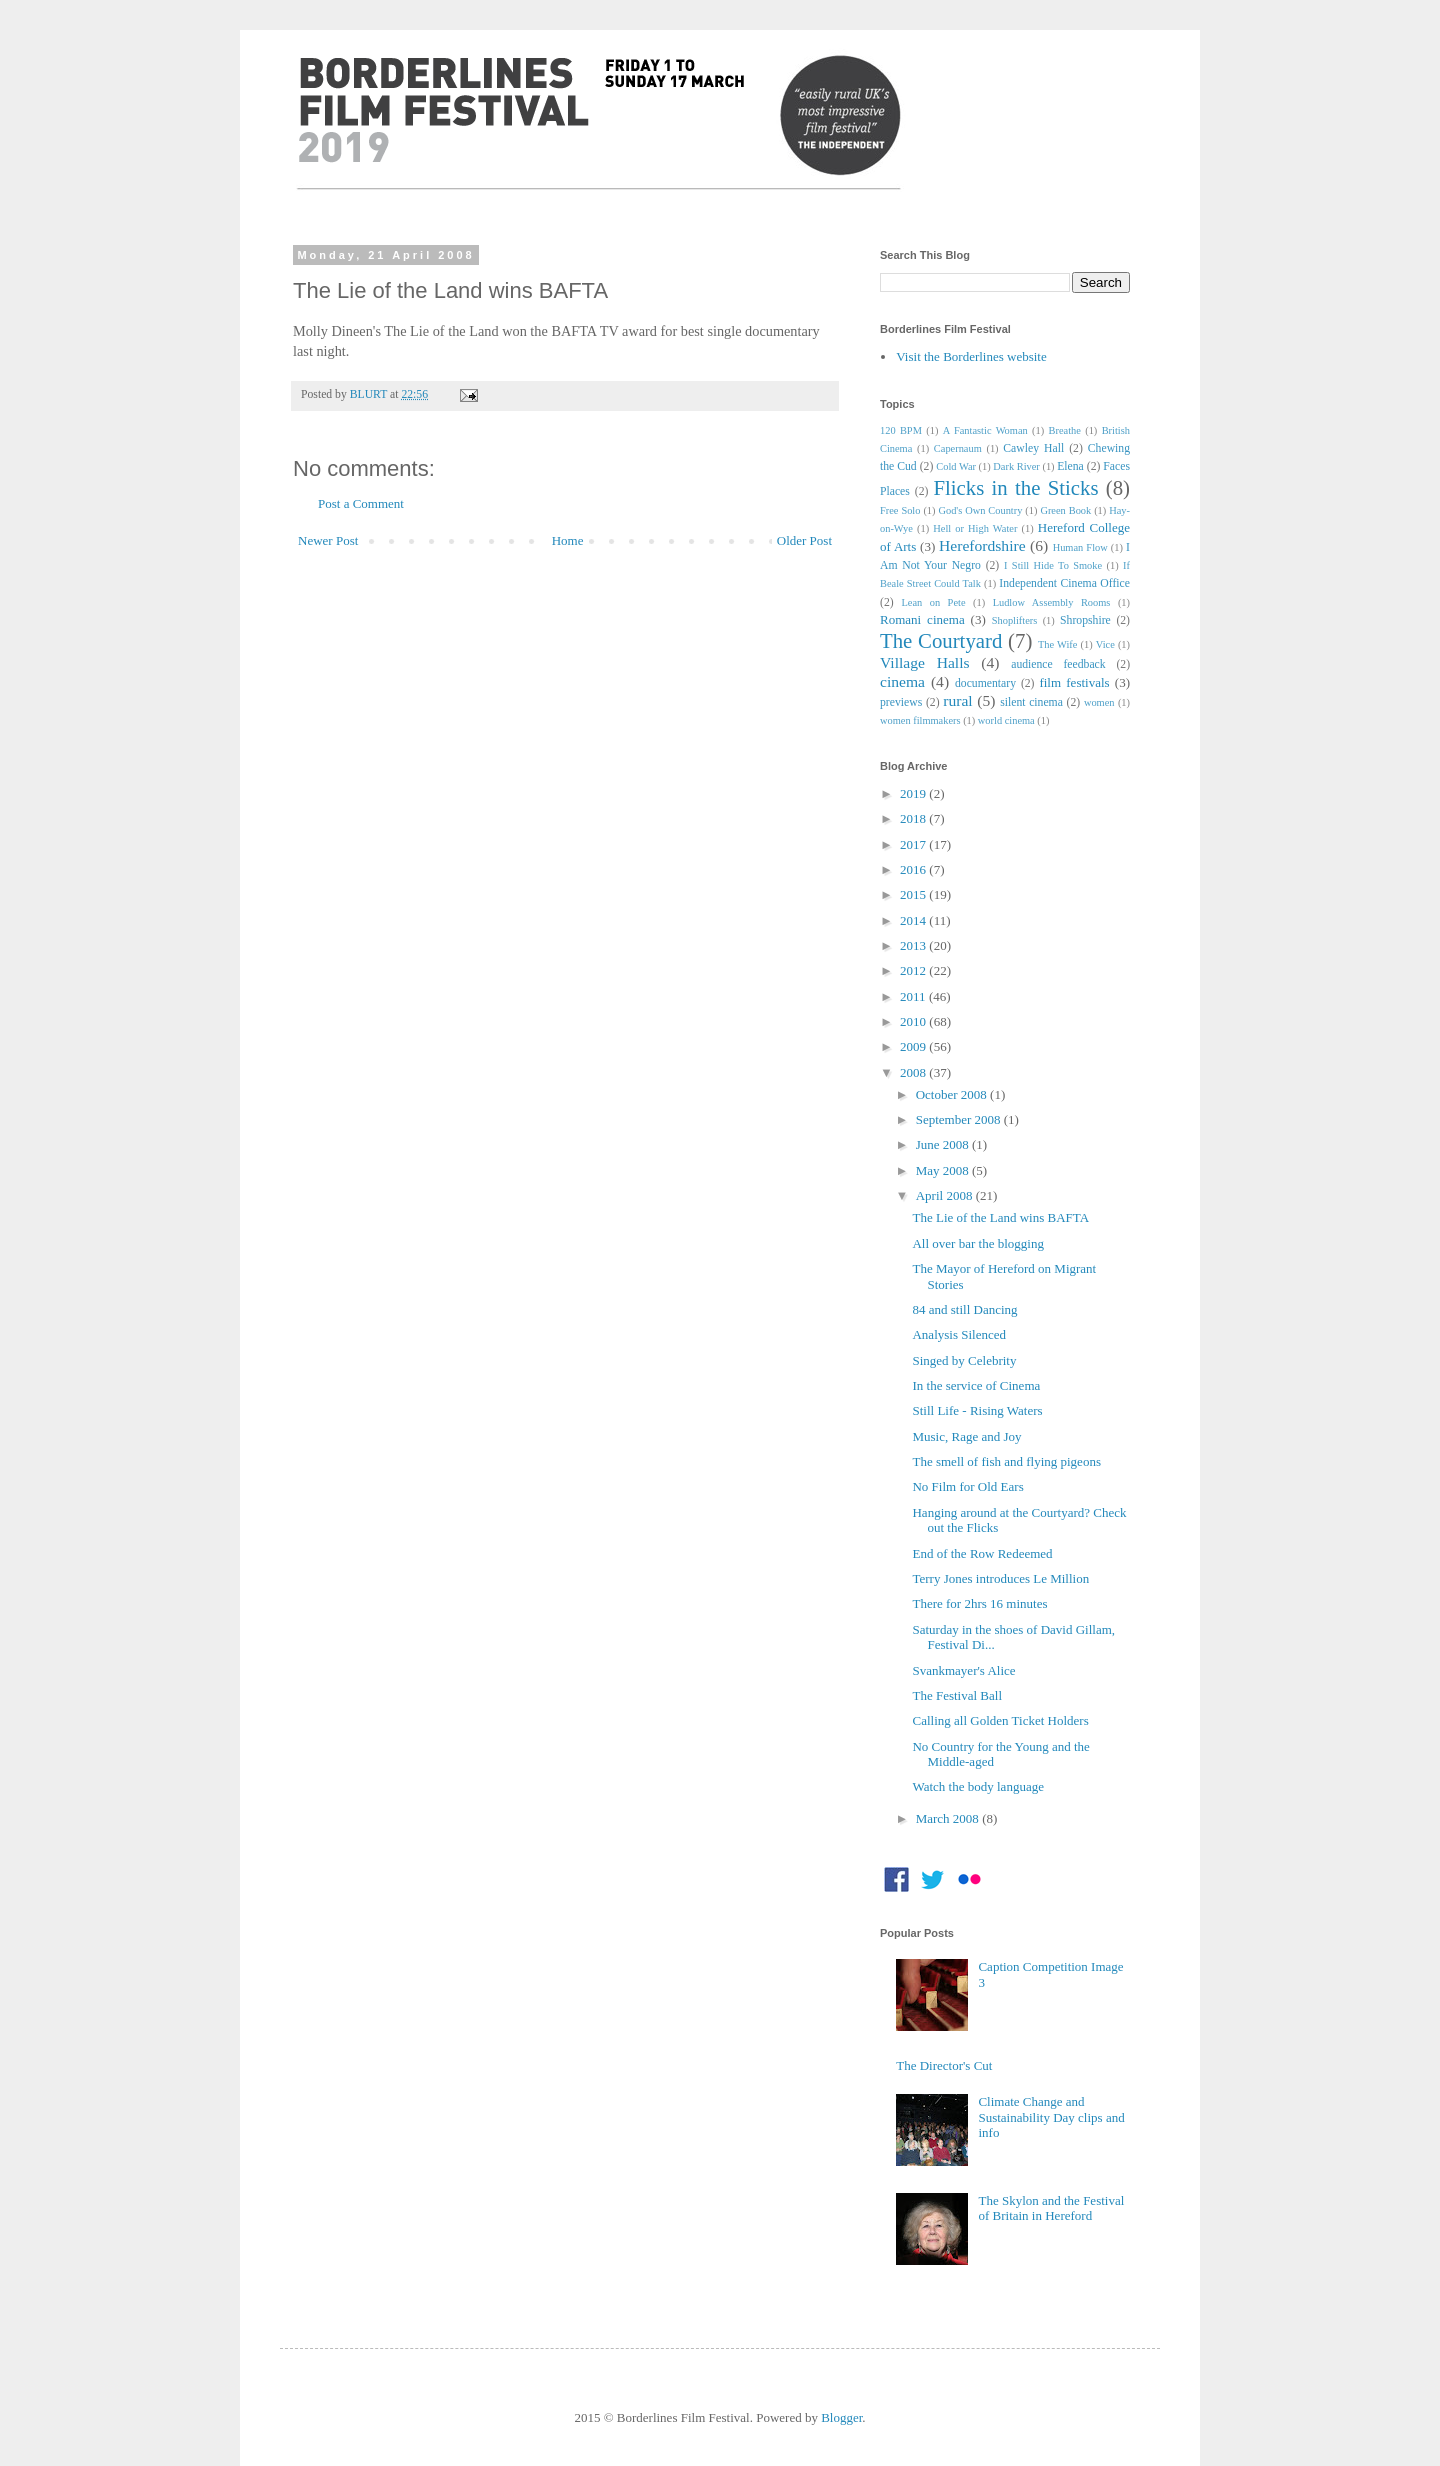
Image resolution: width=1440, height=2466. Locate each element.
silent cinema (1031, 702)
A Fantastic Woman (985, 430)
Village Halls (925, 662)
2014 (914, 920)
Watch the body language (977, 1786)
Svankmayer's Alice (963, 1670)
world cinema (1006, 720)
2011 (914, 996)
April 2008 (946, 1195)
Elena (1070, 466)
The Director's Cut (944, 2065)
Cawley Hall (1033, 448)
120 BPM (901, 430)
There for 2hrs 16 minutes (979, 1603)
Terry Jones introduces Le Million (1000, 1578)
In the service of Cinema (976, 1385)
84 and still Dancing (964, 1309)
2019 (914, 793)
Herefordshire (982, 545)
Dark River (1016, 466)
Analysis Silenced (959, 1334)
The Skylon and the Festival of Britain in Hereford (1051, 2208)
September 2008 (960, 1119)
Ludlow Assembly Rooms (1052, 602)
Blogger (841, 2417)
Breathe (1065, 430)
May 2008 (944, 1170)
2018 (914, 818)
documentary (985, 683)
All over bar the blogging (977, 1243)
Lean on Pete (933, 602)
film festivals (1074, 682)
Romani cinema (922, 619)
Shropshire (1085, 620)
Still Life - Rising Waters (977, 1410)
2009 (914, 1046)
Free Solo (900, 510)
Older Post (804, 540)
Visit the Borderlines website (971, 356)
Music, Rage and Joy (966, 1436)
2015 (914, 894)
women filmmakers (920, 720)
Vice (1105, 644)
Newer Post (328, 540)
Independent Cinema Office (1064, 583)
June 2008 (944, 1144)
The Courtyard (941, 640)
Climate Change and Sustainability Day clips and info (1051, 2117)
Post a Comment (361, 503)
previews (901, 702)
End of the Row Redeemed (982, 1553)
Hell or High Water (975, 528)
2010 (914, 1021)
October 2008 (953, 1094)
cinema (902, 681)
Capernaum (958, 448)
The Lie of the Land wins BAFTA (1000, 1217)
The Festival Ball (957, 1695)
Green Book (1065, 510)
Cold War (956, 466)
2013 (914, 945)
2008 (914, 1072)
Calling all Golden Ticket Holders (1000, 1720)
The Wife (1057, 644)
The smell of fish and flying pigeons (1006, 1461)
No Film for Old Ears (967, 1486)
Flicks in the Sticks (1015, 487)
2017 (914, 844)
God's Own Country (980, 510)
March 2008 (949, 1818)
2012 (914, 970)
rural (957, 700)
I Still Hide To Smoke (1053, 565)
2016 (914, 869)
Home (568, 540)
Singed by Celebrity (964, 1360)
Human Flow (1080, 547)
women (1099, 702)
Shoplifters (1015, 620)
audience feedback (1058, 664)
